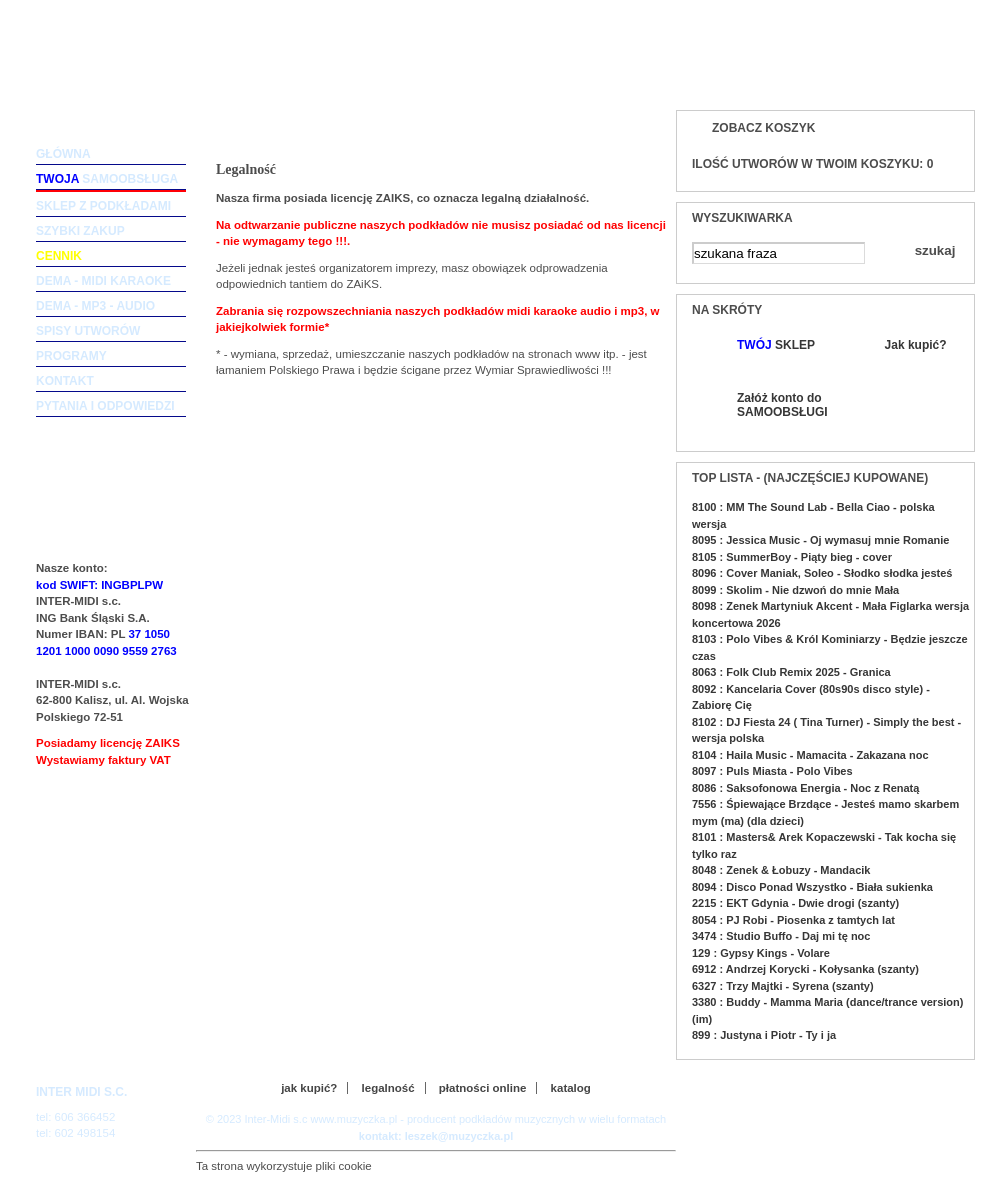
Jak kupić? (916, 345)
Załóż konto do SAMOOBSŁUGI (781, 405)
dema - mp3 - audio (95, 306)
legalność (388, 1088)
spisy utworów (88, 331)
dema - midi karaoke (103, 281)
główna (63, 154)
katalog (571, 1088)
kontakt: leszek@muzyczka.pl (436, 1136)
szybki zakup (80, 231)
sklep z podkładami (103, 206)
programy (71, 356)
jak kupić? (309, 1088)
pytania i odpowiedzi (105, 406)
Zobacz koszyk (763, 128)
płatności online (483, 1088)
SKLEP (776, 345)
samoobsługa (107, 179)
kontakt (65, 381)
